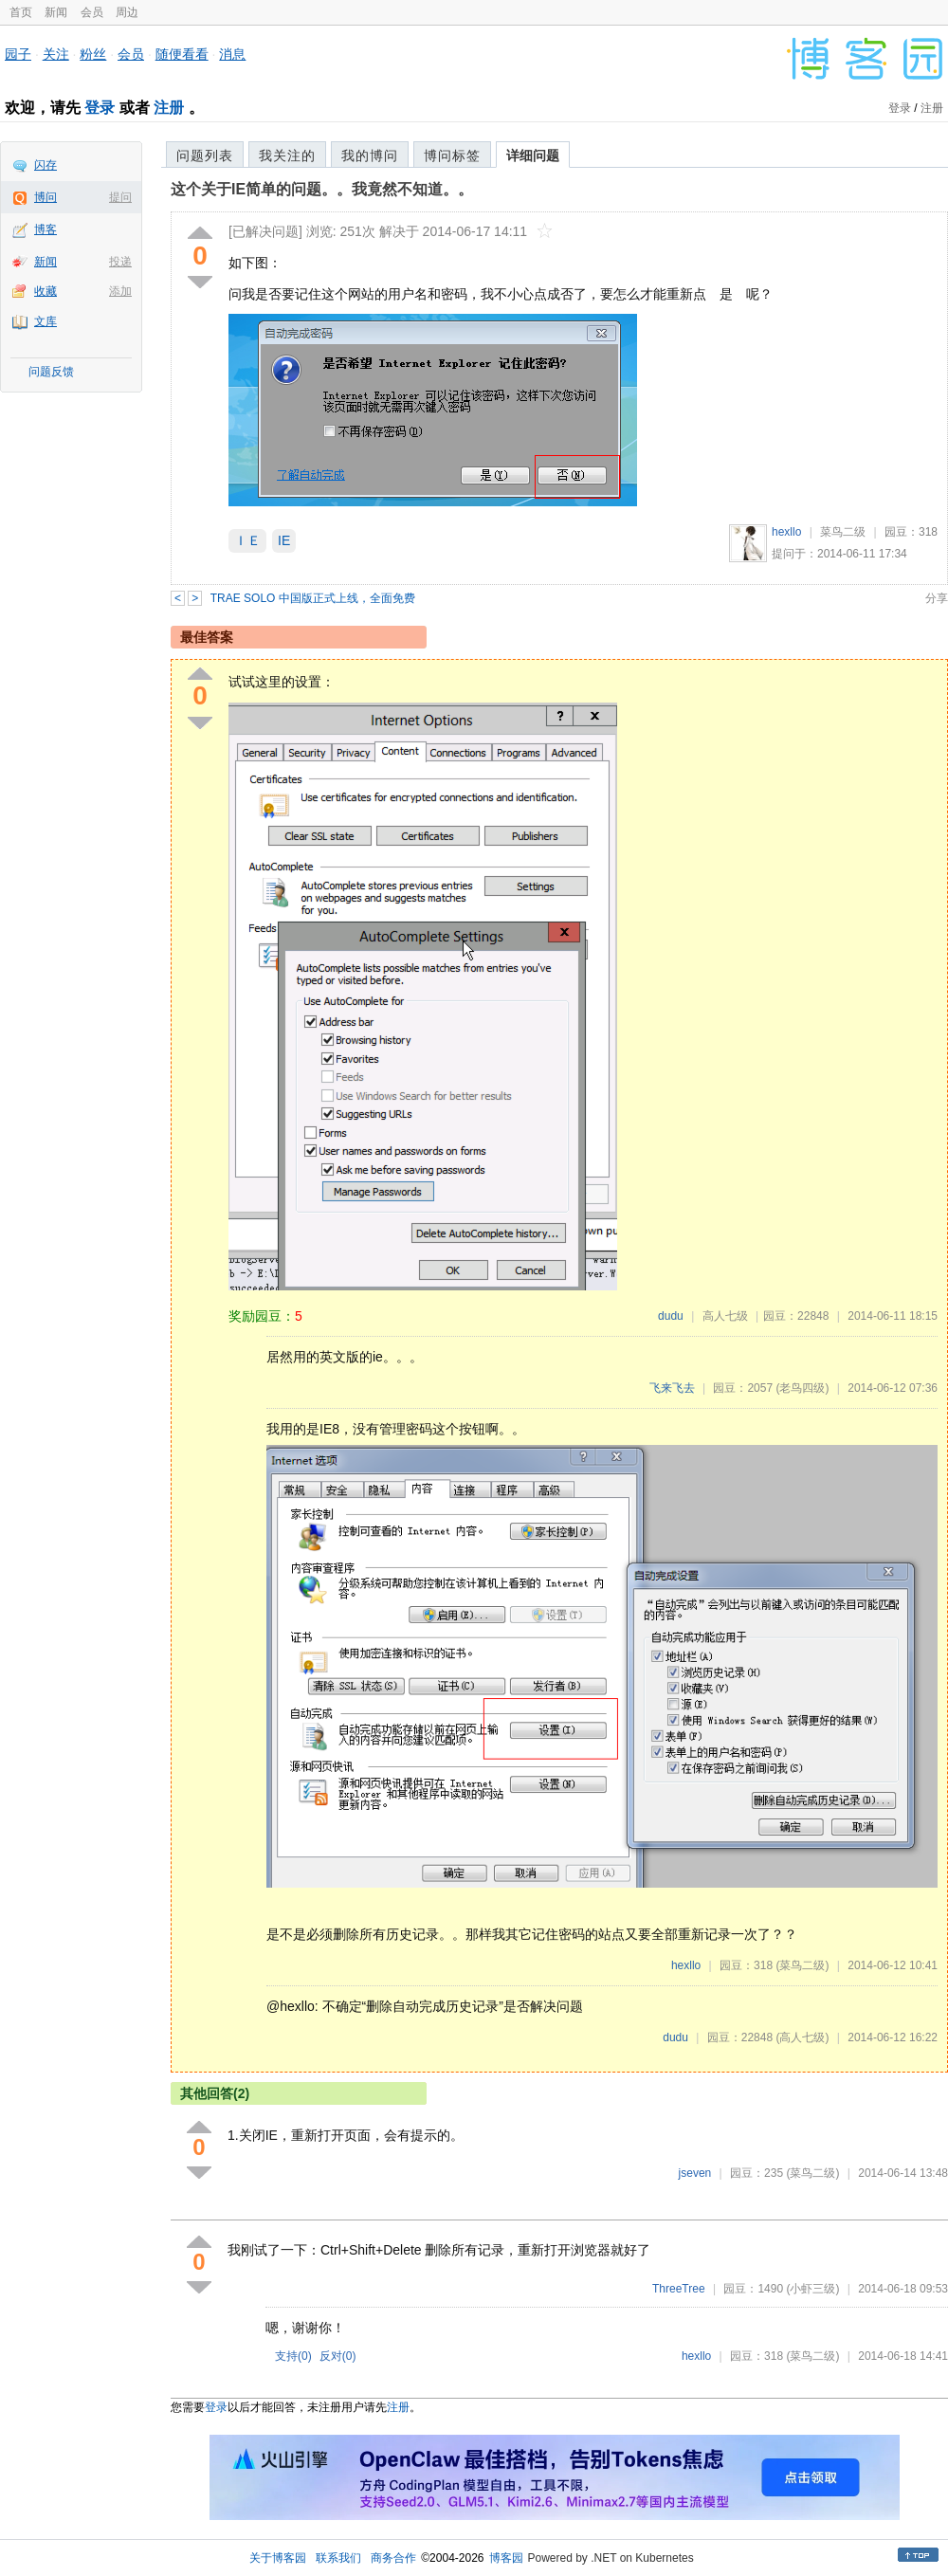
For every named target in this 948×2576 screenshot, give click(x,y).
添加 (120, 291)
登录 (99, 108)
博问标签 (452, 155)
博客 (45, 229)
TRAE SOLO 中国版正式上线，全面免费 (312, 598)
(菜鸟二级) (802, 1965)
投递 (120, 261)
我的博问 (369, 155)
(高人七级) (802, 2037)
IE (284, 540)
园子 (18, 54)
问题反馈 (51, 371)
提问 (120, 197)
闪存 (45, 165)
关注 (56, 54)
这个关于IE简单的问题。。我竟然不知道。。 (322, 189)
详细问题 (532, 155)
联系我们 (338, 2558)
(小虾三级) (812, 2288)
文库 (45, 321)
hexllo (786, 532)
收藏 (45, 291)
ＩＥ (247, 540)
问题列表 (204, 155)
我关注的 (287, 155)
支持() (293, 2356)
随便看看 (182, 54)
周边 (127, 12)
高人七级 (725, 1316)
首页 (20, 12)
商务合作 (393, 2558)
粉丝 (93, 54)
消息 (232, 54)
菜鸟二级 (843, 532)
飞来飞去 (672, 1388)
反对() (337, 2356)
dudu (671, 1316)
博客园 (506, 2558)
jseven (695, 2173)
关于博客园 (277, 2558)
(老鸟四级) (802, 1388)
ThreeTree (678, 2288)
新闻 (56, 12)
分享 (936, 598)
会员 (92, 12)
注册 (169, 108)
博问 (45, 197)
